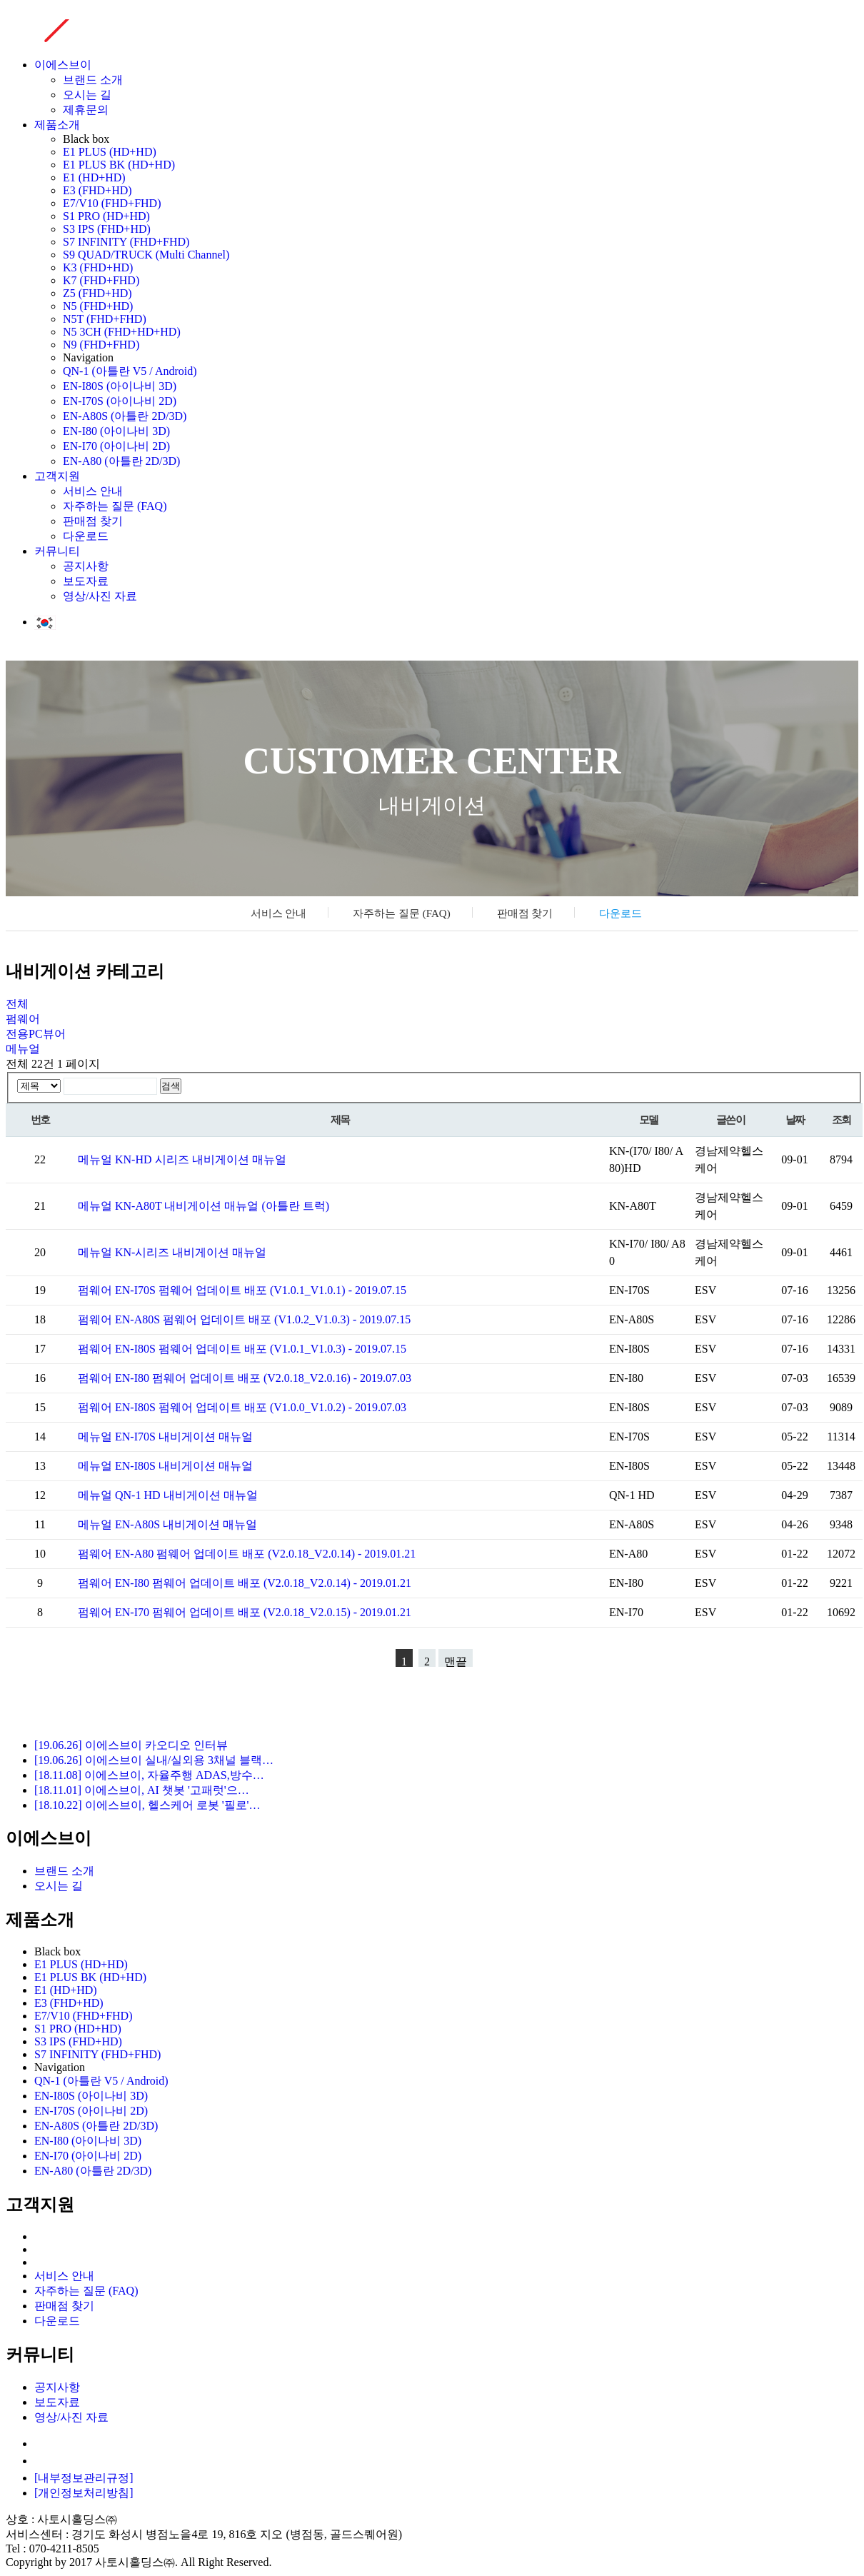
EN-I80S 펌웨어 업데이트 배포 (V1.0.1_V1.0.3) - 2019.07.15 (260, 1349)
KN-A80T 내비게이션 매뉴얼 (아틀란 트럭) (222, 1206)
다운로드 (86, 536)
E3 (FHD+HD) (97, 190)
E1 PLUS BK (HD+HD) (119, 165)
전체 (17, 1004)
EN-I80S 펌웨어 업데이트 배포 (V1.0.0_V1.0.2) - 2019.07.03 (260, 1407)
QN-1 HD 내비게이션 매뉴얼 (186, 1495)
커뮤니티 (57, 551)
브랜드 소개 (93, 80)
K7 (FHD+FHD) (101, 280)
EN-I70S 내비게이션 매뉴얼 (184, 1436)
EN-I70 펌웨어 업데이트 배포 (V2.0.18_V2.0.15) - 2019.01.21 (263, 1612)
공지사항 (86, 566)
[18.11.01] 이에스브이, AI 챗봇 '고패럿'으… (141, 1790)
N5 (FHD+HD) (98, 306)
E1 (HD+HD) (94, 177)
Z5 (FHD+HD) (97, 293)
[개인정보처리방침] (84, 2493)
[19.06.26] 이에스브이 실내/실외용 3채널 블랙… (153, 1760)
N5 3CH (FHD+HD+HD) (122, 332)
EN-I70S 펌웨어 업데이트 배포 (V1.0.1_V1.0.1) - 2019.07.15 (260, 1290)
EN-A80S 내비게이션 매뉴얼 (186, 1524)
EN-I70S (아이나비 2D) (119, 401)
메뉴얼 (23, 1049)
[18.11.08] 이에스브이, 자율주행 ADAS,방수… (149, 1775)
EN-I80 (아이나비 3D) (116, 431)
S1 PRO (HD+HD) (106, 216)
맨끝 (455, 1661)
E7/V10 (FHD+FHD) (112, 203)
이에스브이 (62, 65)
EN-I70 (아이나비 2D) (116, 446)
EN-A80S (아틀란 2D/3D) (124, 416)
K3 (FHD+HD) (98, 267)
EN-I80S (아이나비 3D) (119, 386)
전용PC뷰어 (36, 1034)
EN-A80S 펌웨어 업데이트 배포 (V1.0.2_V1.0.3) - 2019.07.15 (263, 1319)
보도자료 (86, 581)
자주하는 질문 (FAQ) (114, 506)
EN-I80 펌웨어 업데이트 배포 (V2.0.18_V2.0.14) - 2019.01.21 (263, 1583)
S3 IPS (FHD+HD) (107, 229)
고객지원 (57, 476)
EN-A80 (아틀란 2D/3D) (121, 461)
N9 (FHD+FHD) (101, 345)
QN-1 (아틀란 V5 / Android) (130, 371)
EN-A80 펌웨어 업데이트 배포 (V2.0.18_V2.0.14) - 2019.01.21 (265, 1554)
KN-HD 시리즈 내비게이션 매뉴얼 (200, 1159)
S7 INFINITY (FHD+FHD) (126, 242)
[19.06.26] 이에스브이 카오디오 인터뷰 (131, 1745)
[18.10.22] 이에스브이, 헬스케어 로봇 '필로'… (147, 1805)
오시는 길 (87, 95)
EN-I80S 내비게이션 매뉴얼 (184, 1466)
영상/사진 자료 (100, 596)
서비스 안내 (93, 491)
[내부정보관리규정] (84, 2478)
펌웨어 (23, 1019)
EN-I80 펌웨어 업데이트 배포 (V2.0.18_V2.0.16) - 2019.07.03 (263, 1378)
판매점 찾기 (93, 521)
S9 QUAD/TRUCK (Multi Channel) (146, 255)
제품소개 (57, 125)
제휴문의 (86, 110)
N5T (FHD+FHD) (104, 319)
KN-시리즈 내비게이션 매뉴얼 (190, 1252)
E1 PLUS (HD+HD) (109, 152)
